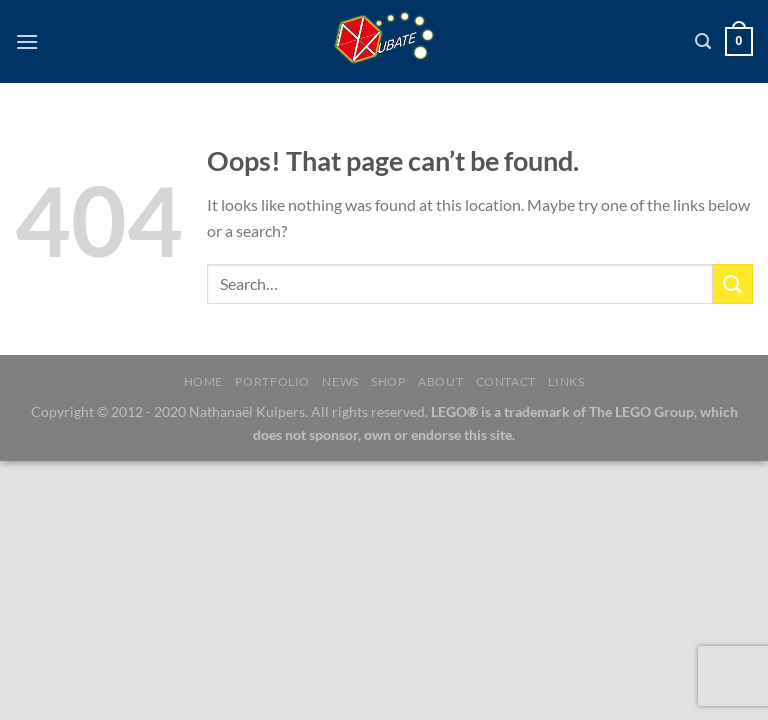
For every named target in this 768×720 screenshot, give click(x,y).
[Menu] (27, 41)
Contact (506, 381)
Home (203, 381)
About (440, 381)
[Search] (703, 41)
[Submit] (733, 283)
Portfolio (272, 381)
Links (566, 381)
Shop (388, 381)
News (340, 381)
